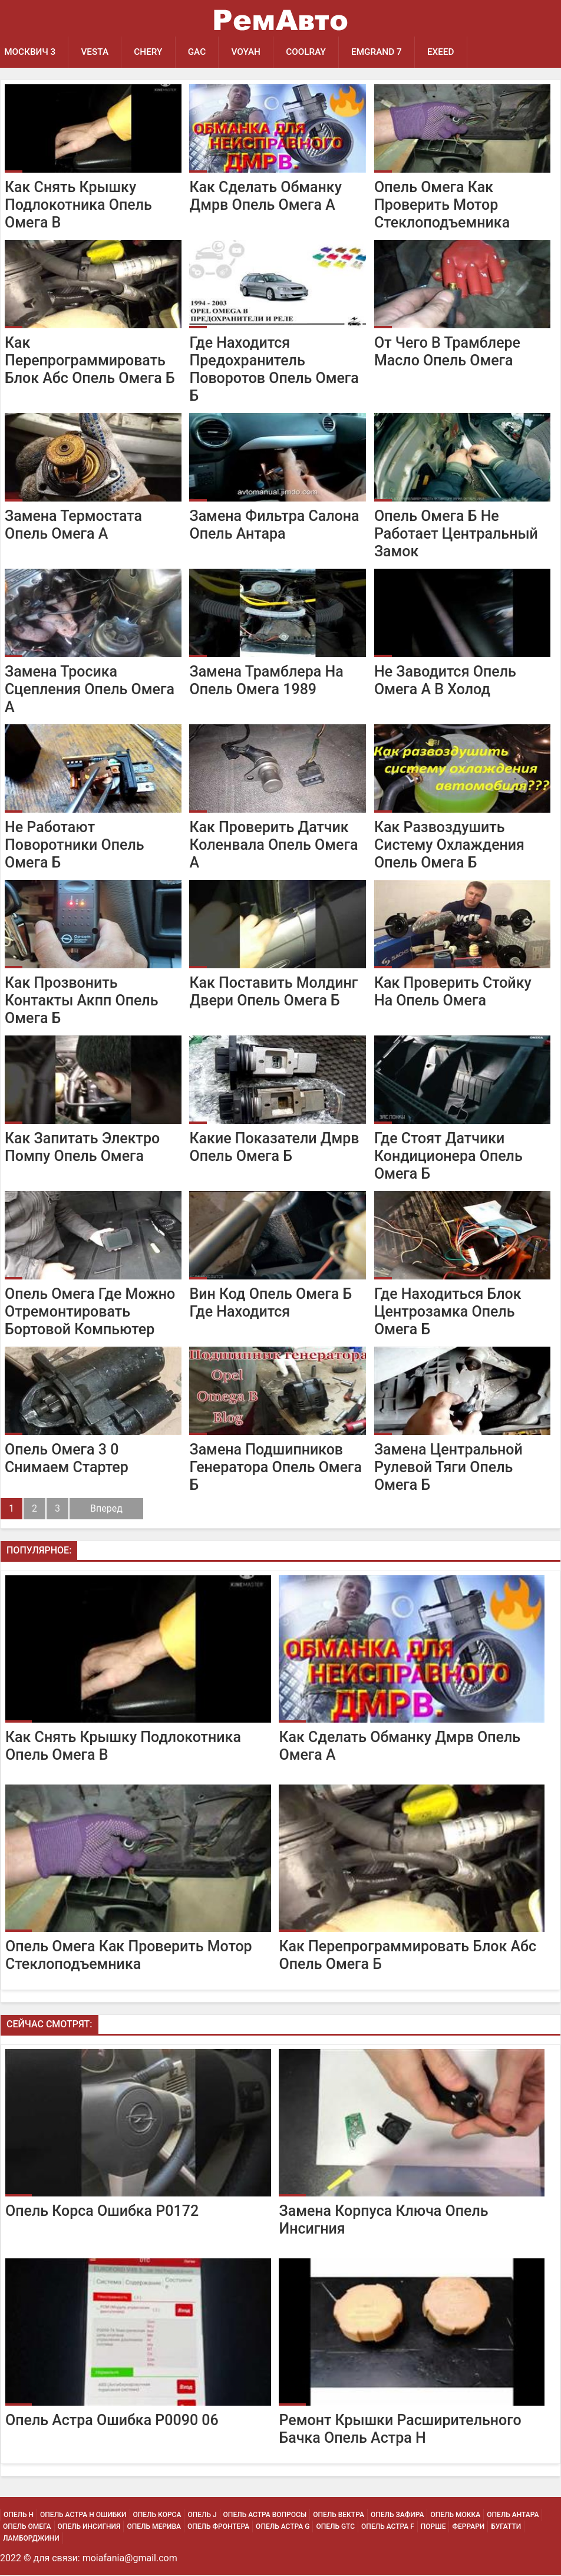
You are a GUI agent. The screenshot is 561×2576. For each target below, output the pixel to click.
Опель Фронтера (218, 2528)
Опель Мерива (153, 2528)
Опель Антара (513, 2516)
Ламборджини (31, 2539)
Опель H (19, 2516)
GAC (202, 52)
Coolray (313, 52)
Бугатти (506, 2528)
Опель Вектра (338, 2516)
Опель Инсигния (89, 2528)
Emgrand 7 (386, 52)
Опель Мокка (455, 2516)
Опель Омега (27, 2528)
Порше (433, 2528)
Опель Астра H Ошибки (83, 2516)
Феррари (468, 2528)
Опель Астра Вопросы (265, 2516)
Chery (152, 52)
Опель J (201, 2516)
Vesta (97, 52)
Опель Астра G (282, 2528)
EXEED (452, 52)
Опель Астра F (387, 2528)
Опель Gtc (335, 2528)
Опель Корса (157, 2516)
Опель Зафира (397, 2516)
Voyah (252, 52)
